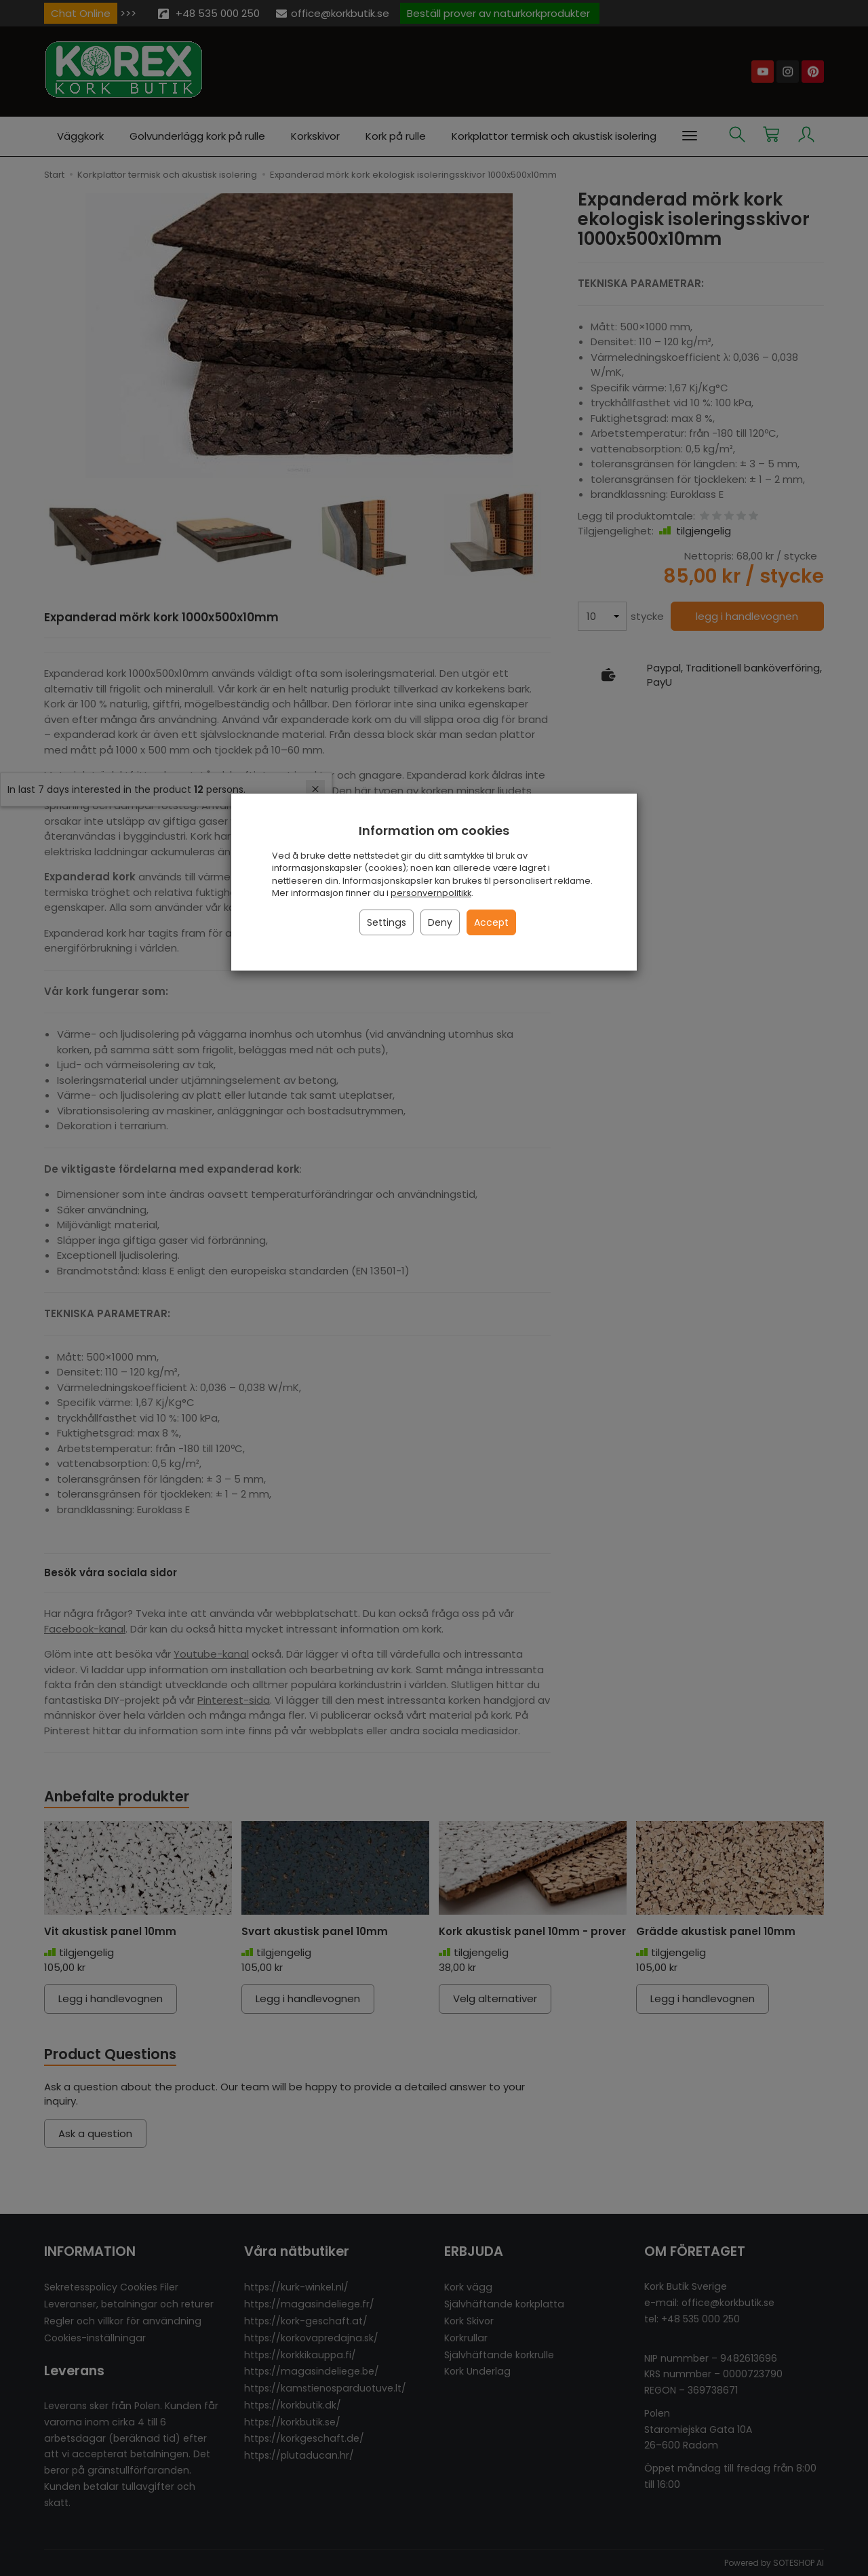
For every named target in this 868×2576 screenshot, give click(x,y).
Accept (491, 922)
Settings (386, 922)
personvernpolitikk (431, 893)
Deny (440, 922)
